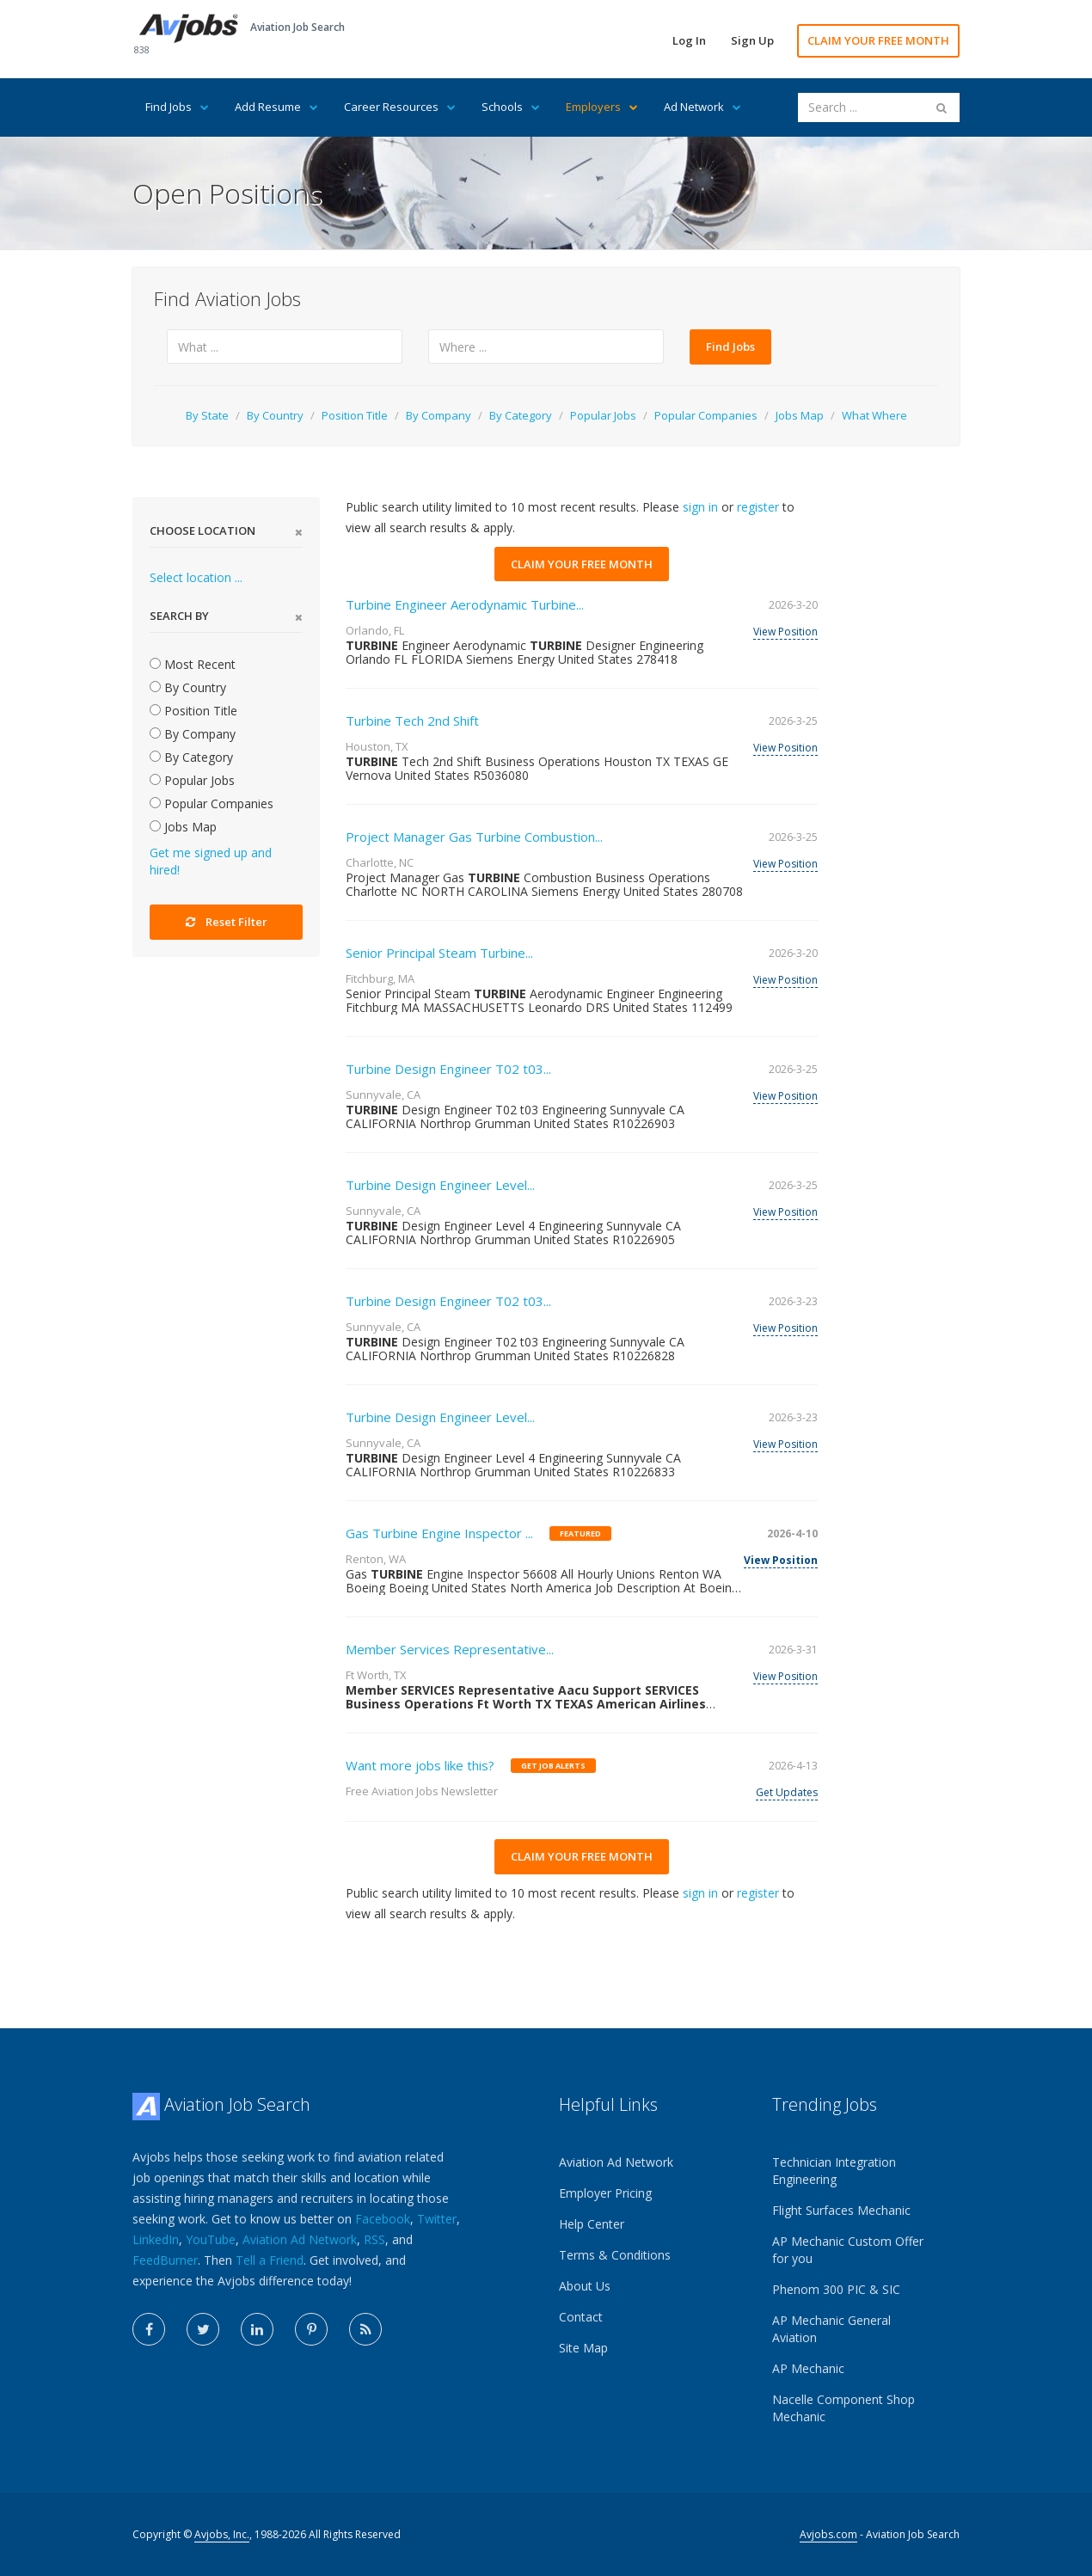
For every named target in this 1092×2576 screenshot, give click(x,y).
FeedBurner (165, 2260)
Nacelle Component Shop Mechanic (843, 2408)
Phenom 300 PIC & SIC (836, 2289)
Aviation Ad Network (299, 2239)
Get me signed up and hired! (211, 861)
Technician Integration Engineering (834, 2170)
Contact (581, 2317)
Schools (511, 106)
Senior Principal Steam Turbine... (439, 952)
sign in (700, 507)
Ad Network (702, 106)
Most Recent (193, 664)
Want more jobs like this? (420, 1765)
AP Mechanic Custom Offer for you (847, 2249)
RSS (374, 2239)
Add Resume (276, 106)
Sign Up (752, 40)
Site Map (583, 2348)
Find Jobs (177, 106)
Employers (602, 106)
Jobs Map (800, 415)
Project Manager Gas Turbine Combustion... (474, 836)
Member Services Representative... (450, 1649)
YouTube (211, 2239)
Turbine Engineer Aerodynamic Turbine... (465, 604)
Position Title (355, 415)
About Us (584, 2286)
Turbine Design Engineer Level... (440, 1184)
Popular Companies (706, 415)
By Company (438, 415)
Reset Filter (226, 921)
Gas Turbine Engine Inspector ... (439, 1533)
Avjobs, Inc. (221, 2534)
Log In (689, 40)
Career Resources (400, 106)
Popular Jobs (603, 415)
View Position (785, 631)
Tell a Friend (270, 2260)
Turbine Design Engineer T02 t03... (448, 1068)
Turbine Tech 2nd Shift (412, 720)
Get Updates (787, 1792)
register (758, 507)
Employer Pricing (605, 2193)
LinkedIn (155, 2239)
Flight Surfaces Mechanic (841, 2210)
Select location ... (196, 577)
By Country (275, 415)
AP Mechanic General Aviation (831, 2329)
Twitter (437, 2219)
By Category (520, 415)
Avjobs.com (828, 2534)
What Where (874, 415)
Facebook (382, 2219)
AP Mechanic (808, 2368)
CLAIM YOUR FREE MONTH (878, 40)
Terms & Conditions (615, 2255)
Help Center (591, 2224)
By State (207, 415)
